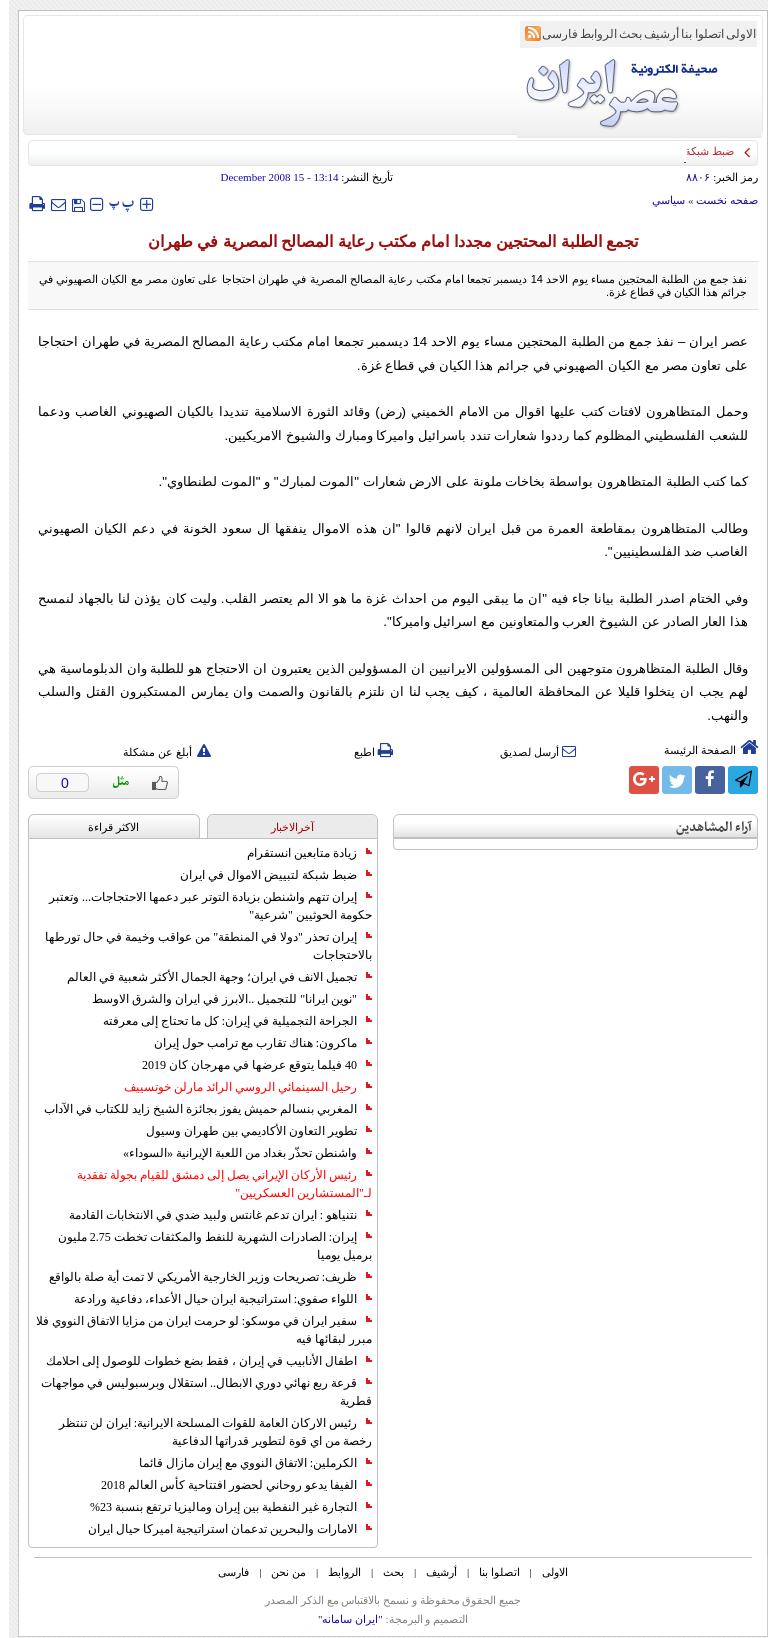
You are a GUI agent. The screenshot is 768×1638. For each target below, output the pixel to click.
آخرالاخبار (283, 827)
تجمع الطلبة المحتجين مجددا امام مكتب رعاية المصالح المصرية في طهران (384, 241)
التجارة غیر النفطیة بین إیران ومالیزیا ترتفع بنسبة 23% (222, 1507)
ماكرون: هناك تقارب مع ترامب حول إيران (254, 1043)
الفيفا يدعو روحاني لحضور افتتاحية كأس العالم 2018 (227, 1485)
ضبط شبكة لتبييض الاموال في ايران (267, 875)
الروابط (589, 34)
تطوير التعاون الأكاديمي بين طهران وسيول (250, 1131)
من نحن (279, 1572)
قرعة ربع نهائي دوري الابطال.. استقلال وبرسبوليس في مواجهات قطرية (197, 1392)
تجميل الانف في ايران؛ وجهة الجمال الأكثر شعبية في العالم (210, 977)
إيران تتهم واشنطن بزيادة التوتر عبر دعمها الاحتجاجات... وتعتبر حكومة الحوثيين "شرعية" (201, 906)
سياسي (659, 200)
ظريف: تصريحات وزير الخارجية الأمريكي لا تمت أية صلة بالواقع (201, 1277)
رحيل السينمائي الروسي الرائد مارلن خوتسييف (239, 1087)
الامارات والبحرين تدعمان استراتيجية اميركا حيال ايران (221, 1529)
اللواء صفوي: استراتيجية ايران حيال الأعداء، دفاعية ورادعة (214, 1299)
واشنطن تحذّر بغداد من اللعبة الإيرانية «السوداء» (238, 1153)
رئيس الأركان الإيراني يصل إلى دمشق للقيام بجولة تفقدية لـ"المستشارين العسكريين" (215, 1184)
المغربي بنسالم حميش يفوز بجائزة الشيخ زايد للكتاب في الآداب (199, 1109)
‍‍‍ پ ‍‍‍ (113, 203)
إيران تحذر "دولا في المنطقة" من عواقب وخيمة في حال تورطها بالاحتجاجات (199, 946)
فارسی (551, 34)
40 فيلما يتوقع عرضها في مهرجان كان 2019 (248, 1065)
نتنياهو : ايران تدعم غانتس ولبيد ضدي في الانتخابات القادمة (211, 1215)
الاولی (732, 34)
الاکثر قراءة (104, 827)
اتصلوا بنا (693, 34)
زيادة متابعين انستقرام (300, 853)
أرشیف (652, 34)
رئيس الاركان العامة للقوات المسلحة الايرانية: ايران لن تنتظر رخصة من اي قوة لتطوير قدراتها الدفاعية (206, 1432)
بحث (621, 34)
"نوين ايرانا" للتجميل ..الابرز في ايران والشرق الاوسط (223, 999)
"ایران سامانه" (341, 1619)
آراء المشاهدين (705, 827)
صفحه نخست (718, 200)
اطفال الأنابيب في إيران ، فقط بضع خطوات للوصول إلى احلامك (200, 1361)
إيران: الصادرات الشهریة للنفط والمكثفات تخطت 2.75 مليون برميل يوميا (206, 1246)
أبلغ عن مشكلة (158, 752)
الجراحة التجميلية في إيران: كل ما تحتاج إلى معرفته (228, 1021)
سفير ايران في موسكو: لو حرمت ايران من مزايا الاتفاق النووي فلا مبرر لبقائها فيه (195, 1330)
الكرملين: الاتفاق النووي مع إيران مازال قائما (246, 1463)
